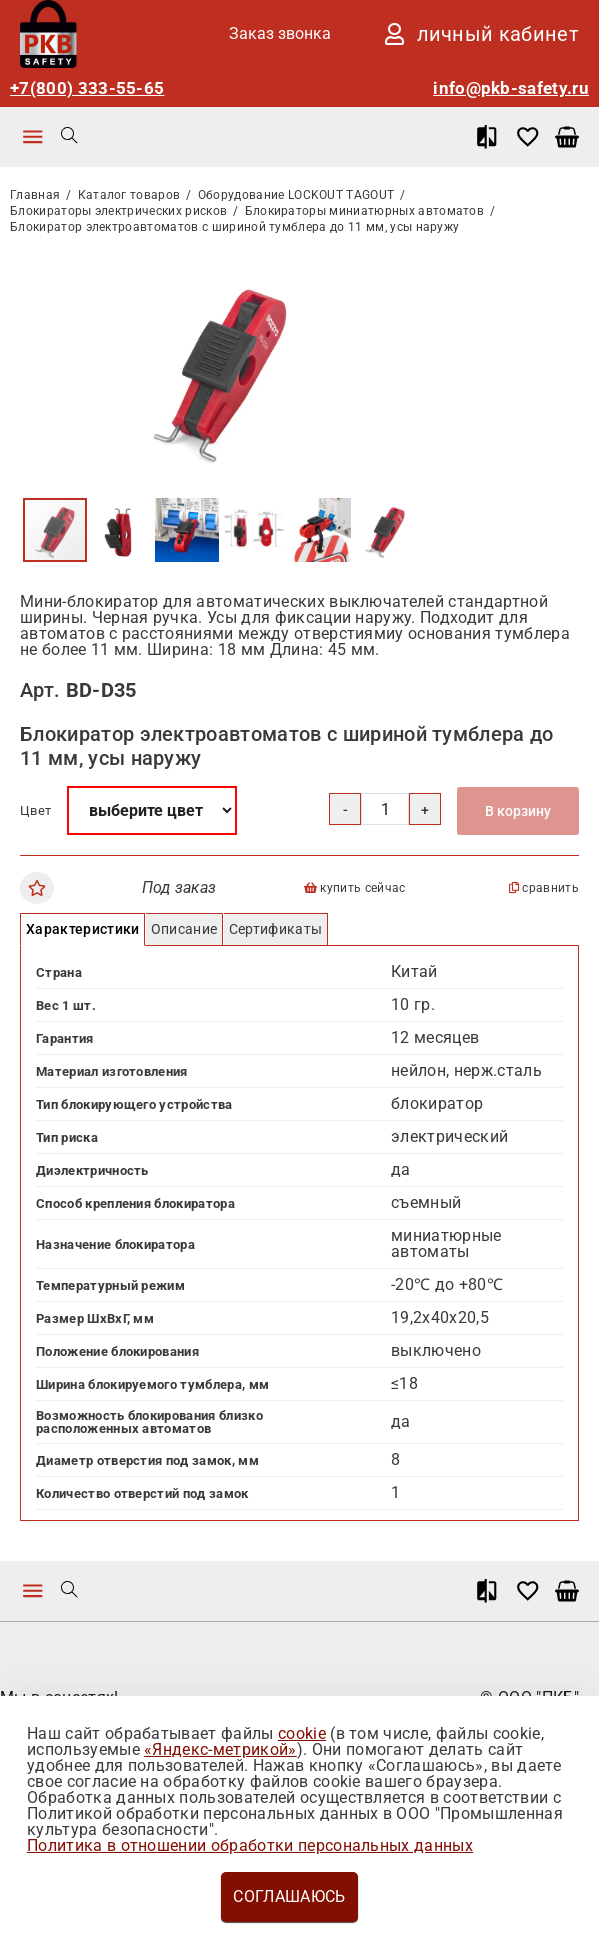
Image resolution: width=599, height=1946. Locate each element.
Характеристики (82, 929)
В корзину (518, 811)
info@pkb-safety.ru (511, 88)
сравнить (544, 888)
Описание (184, 929)
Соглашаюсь (289, 1896)
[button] (402, 273)
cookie (302, 1733)
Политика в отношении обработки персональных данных (250, 1845)
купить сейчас (355, 888)
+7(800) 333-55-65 (87, 88)
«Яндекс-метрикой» (220, 1749)
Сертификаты (276, 929)
